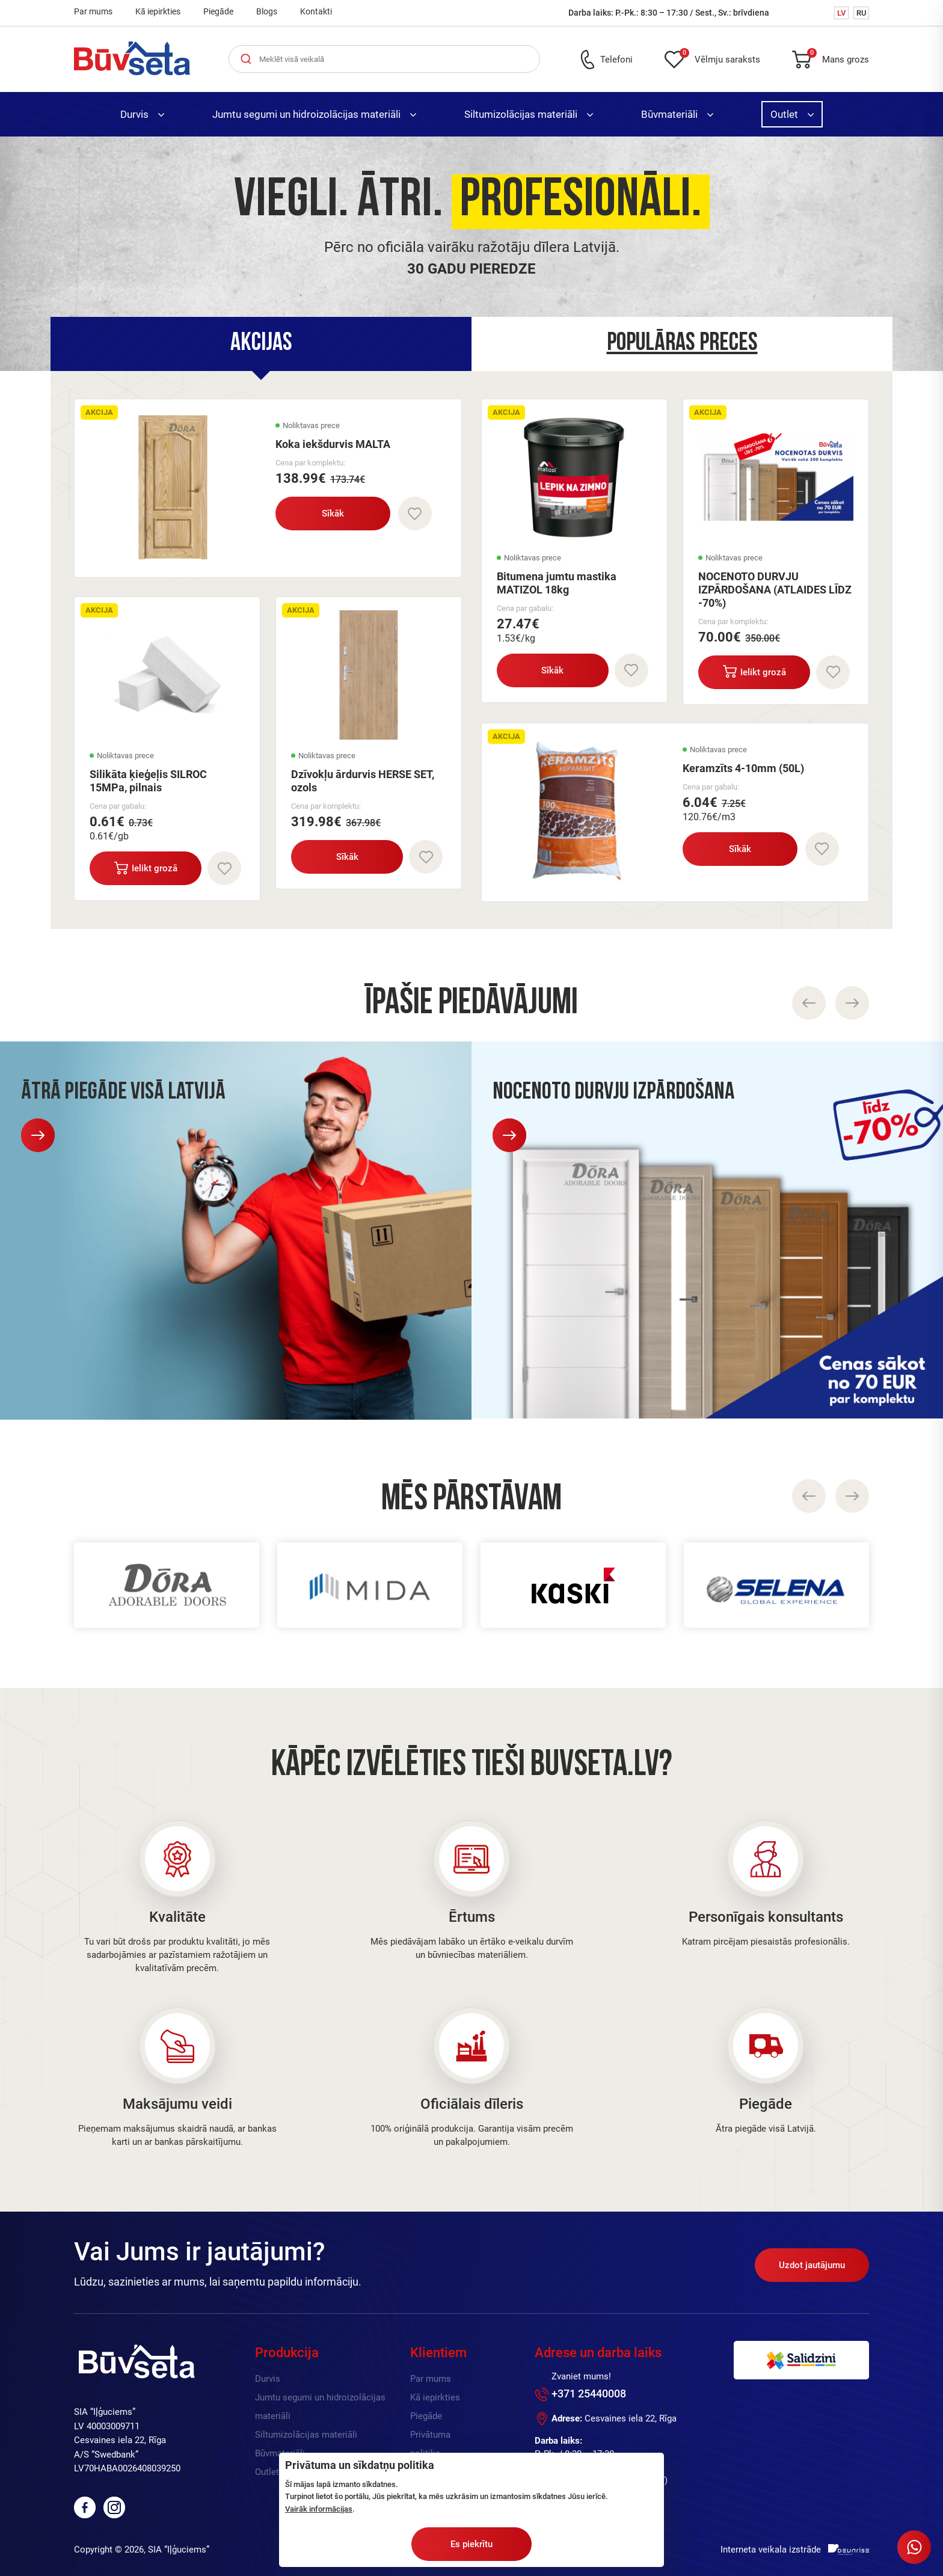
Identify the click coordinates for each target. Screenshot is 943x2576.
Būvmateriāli (677, 114)
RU (861, 12)
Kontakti (316, 11)
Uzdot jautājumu (812, 2265)
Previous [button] (809, 1496)
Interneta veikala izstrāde (770, 2549)
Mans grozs (838, 57)
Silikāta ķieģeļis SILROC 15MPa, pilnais (148, 781)
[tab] (261, 344)
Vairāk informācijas (318, 2508)
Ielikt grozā (145, 868)
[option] (471, 253)
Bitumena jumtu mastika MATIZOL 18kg (556, 583)
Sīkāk (333, 513)
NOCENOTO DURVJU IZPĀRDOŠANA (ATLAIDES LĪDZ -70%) (775, 589)
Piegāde (218, 11)
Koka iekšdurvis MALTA (332, 444)
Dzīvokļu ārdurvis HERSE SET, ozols (362, 781)
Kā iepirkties (157, 11)
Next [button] (852, 1496)
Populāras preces (682, 344)
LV (841, 12)
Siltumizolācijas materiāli (528, 114)
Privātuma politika (430, 2444)
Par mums (93, 11)
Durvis (142, 114)
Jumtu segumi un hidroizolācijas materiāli (314, 114)
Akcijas (261, 344)
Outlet (792, 114)
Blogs (266, 11)
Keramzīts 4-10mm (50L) (743, 768)
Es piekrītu (471, 2544)
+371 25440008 (588, 2393)
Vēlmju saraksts (720, 57)
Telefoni (616, 59)
